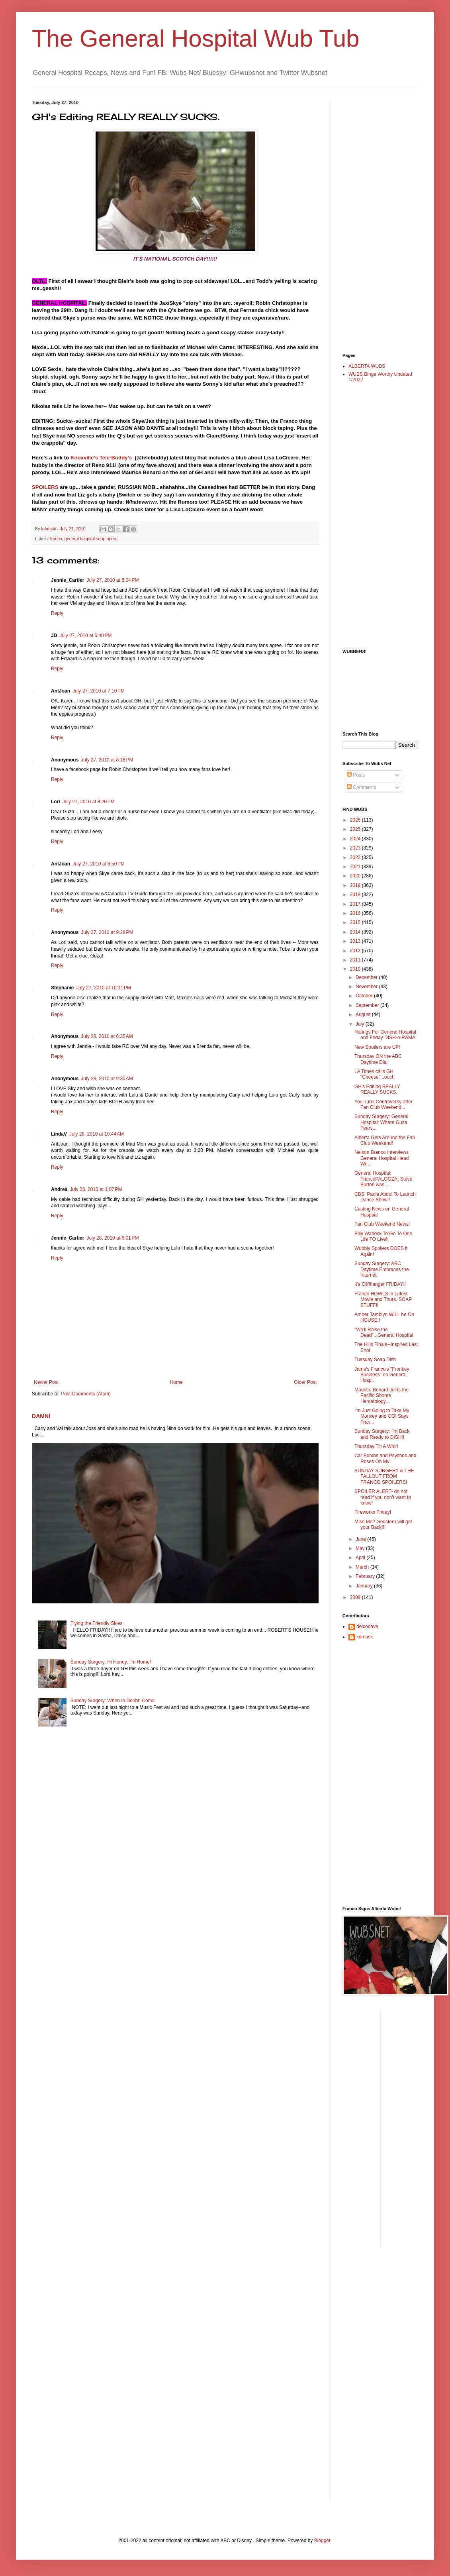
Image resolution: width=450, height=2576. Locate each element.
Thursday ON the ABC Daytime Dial (378, 1059)
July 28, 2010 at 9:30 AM (107, 1078)
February (366, 1576)
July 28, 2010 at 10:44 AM (96, 1134)
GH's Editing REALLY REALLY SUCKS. (377, 1089)
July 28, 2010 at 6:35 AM (107, 1036)
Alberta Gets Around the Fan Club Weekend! (384, 1140)
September (368, 1005)
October (365, 996)
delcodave (367, 1626)
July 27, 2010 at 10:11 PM (103, 988)
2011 (356, 960)
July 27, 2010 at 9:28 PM (107, 932)
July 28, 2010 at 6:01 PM (112, 1238)
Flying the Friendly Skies (96, 1623)
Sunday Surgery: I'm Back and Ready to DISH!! (381, 1434)
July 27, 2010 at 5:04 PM (112, 580)
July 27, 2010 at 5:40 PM (85, 635)
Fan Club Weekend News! (382, 1224)
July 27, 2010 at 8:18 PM (107, 760)
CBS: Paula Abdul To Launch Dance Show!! (385, 1197)
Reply (57, 613)
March (363, 1567)
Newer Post (46, 1382)
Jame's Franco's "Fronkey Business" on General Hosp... (381, 1374)
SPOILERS (45, 487)
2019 (356, 885)
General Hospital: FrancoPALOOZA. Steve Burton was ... (383, 1178)
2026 (356, 820)
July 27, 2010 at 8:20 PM (89, 801)
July (361, 1024)
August (364, 1014)
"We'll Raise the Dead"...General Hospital (383, 1332)
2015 (356, 922)
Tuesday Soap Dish (375, 1359)
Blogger (322, 2540)
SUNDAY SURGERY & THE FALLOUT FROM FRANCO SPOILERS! (384, 1476)
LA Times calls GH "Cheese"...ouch (374, 1074)
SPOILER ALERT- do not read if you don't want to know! (382, 1497)
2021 (356, 866)
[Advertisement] (374, 219)
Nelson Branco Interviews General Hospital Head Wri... (381, 1158)
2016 (356, 913)
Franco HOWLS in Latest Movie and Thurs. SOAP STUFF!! (383, 1299)
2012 (356, 950)
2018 (356, 894)
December (367, 977)
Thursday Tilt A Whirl (376, 1446)
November (367, 986)
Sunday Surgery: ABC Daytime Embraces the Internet (381, 1269)
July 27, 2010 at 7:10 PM (98, 691)
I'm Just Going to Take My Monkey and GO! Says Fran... (381, 1416)
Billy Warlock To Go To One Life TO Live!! (383, 1236)
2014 (356, 932)
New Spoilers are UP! (377, 1047)
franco (56, 538)
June (361, 1539)
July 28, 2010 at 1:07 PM (96, 1189)
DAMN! (41, 1416)
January (365, 1586)
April (361, 1557)
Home (176, 1382)
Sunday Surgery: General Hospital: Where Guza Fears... (381, 1122)
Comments (361, 787)
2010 (356, 969)
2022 (356, 857)
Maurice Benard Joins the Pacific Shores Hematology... (381, 1395)
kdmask (364, 1637)
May (361, 1548)
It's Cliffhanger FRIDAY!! (380, 1284)
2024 (356, 839)
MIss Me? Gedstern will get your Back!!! (383, 1524)
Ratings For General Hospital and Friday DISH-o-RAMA (385, 1034)
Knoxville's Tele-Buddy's (101, 458)
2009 (356, 1597)
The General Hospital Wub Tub (196, 38)
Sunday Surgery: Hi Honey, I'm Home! (110, 1662)
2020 (356, 876)
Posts (356, 775)
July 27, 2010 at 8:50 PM (98, 864)
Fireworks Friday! (372, 1512)
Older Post (305, 1382)
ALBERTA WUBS (366, 366)
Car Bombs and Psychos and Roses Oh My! (385, 1458)
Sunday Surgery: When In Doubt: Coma (112, 1700)
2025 (356, 829)
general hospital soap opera (91, 538)
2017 (356, 904)
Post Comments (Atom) (86, 1394)
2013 (356, 941)
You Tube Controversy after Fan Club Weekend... (383, 1104)
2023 (356, 848)
